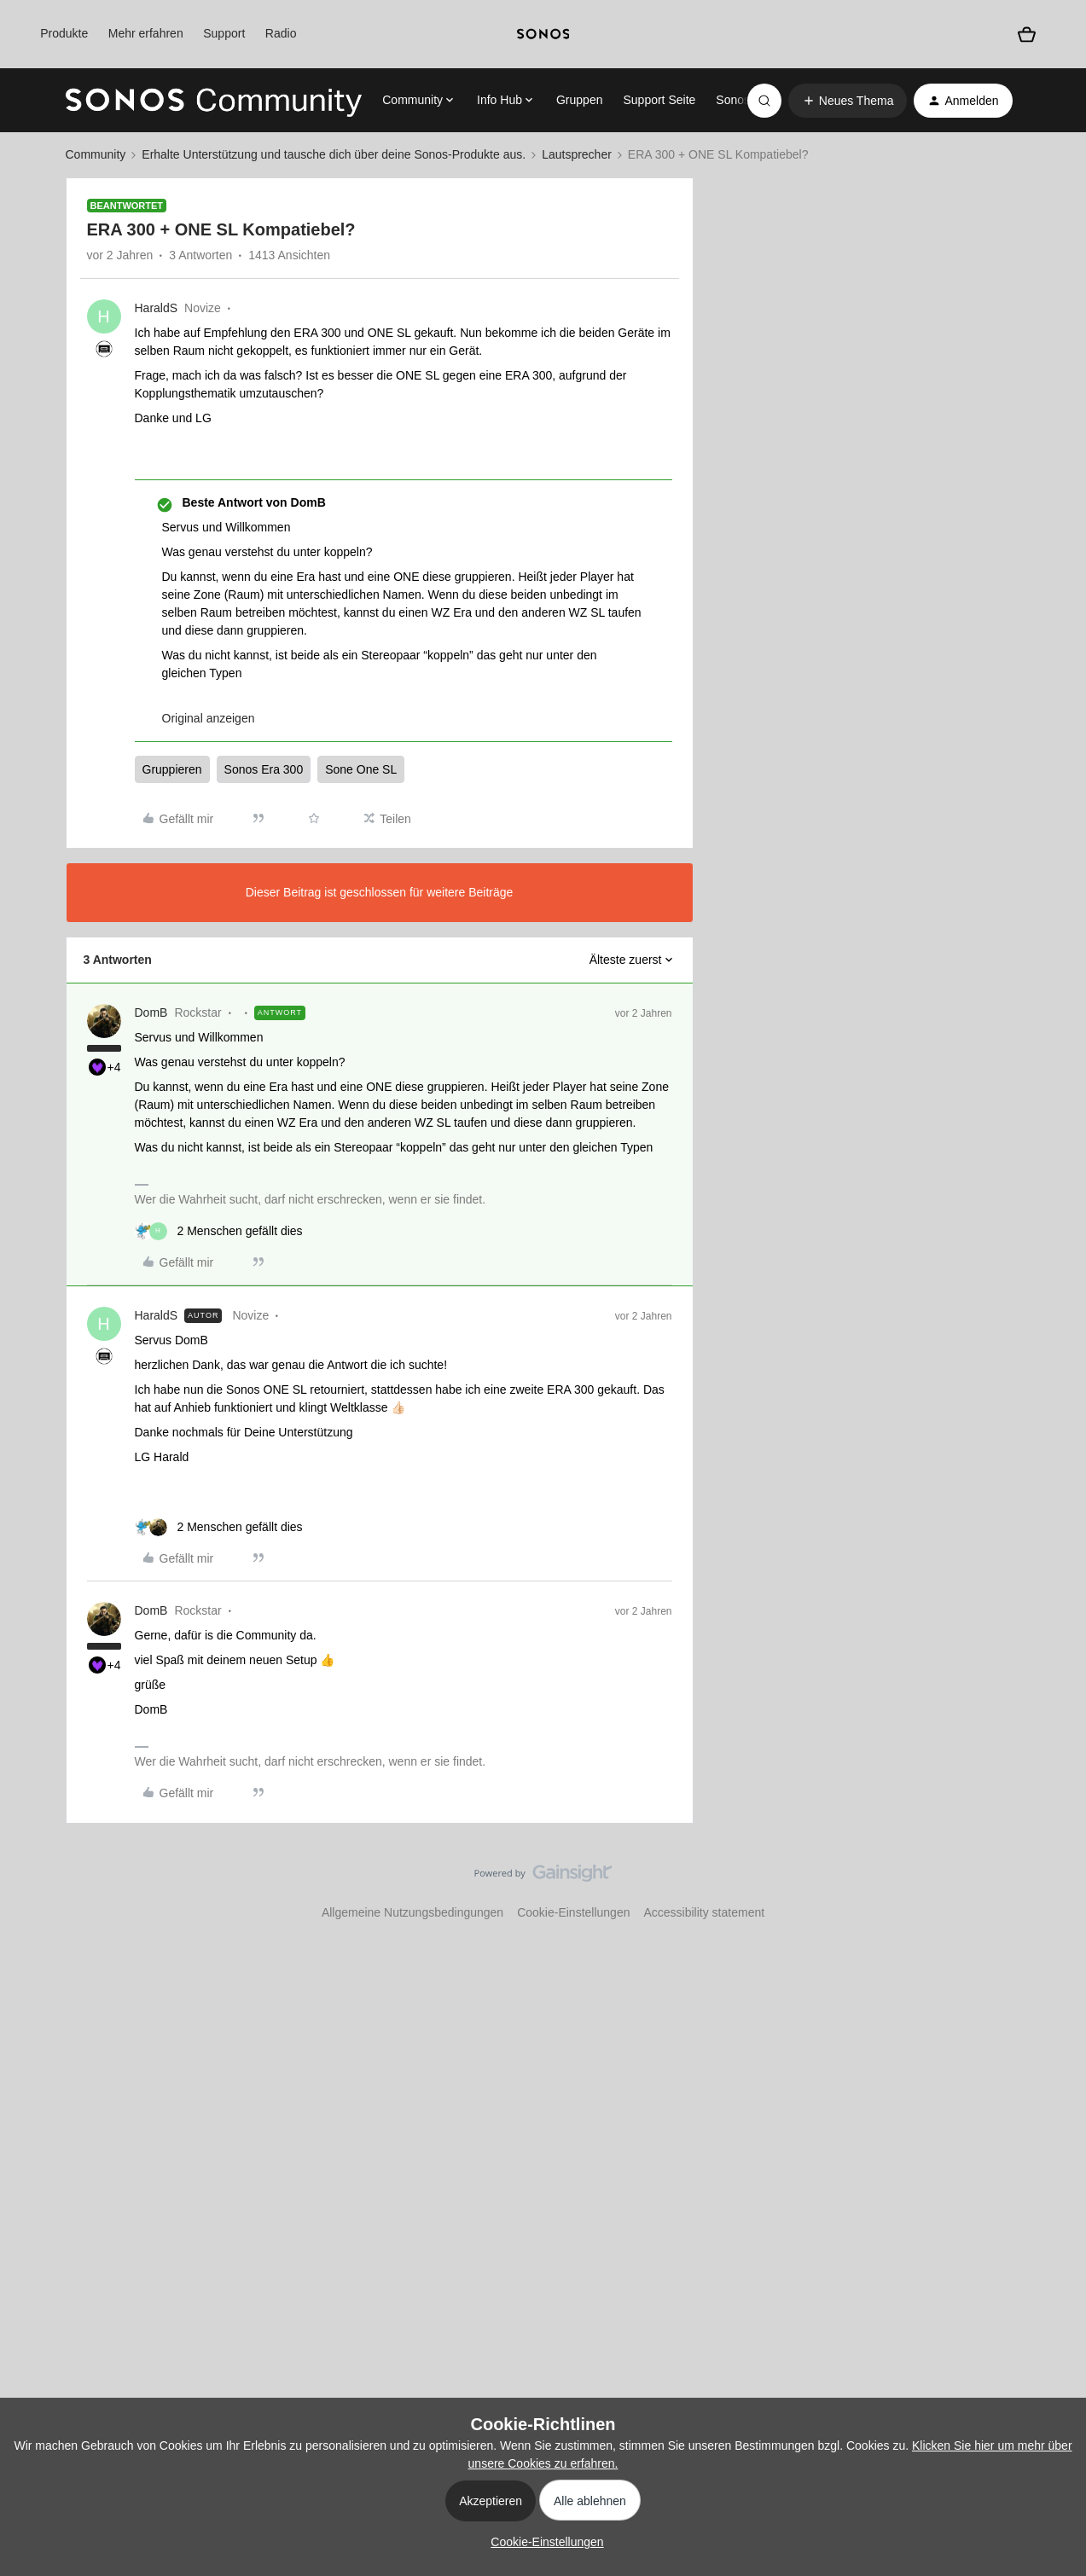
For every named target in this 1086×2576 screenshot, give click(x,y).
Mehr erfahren (145, 33)
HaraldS (156, 308)
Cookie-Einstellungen (573, 1912)
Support (224, 33)
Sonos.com (745, 100)
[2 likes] (219, 1231)
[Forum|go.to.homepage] (214, 101)
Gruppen (579, 100)
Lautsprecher (577, 154)
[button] (848, 101)
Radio (281, 33)
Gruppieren (172, 769)
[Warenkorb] (1027, 34)
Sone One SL (361, 769)
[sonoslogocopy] (543, 34)
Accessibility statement (703, 1912)
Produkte (64, 33)
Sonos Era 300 (264, 769)
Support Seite (659, 100)
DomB (151, 1012)
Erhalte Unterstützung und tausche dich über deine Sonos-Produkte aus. (334, 154)
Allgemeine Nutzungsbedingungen (412, 1912)
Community (96, 154)
